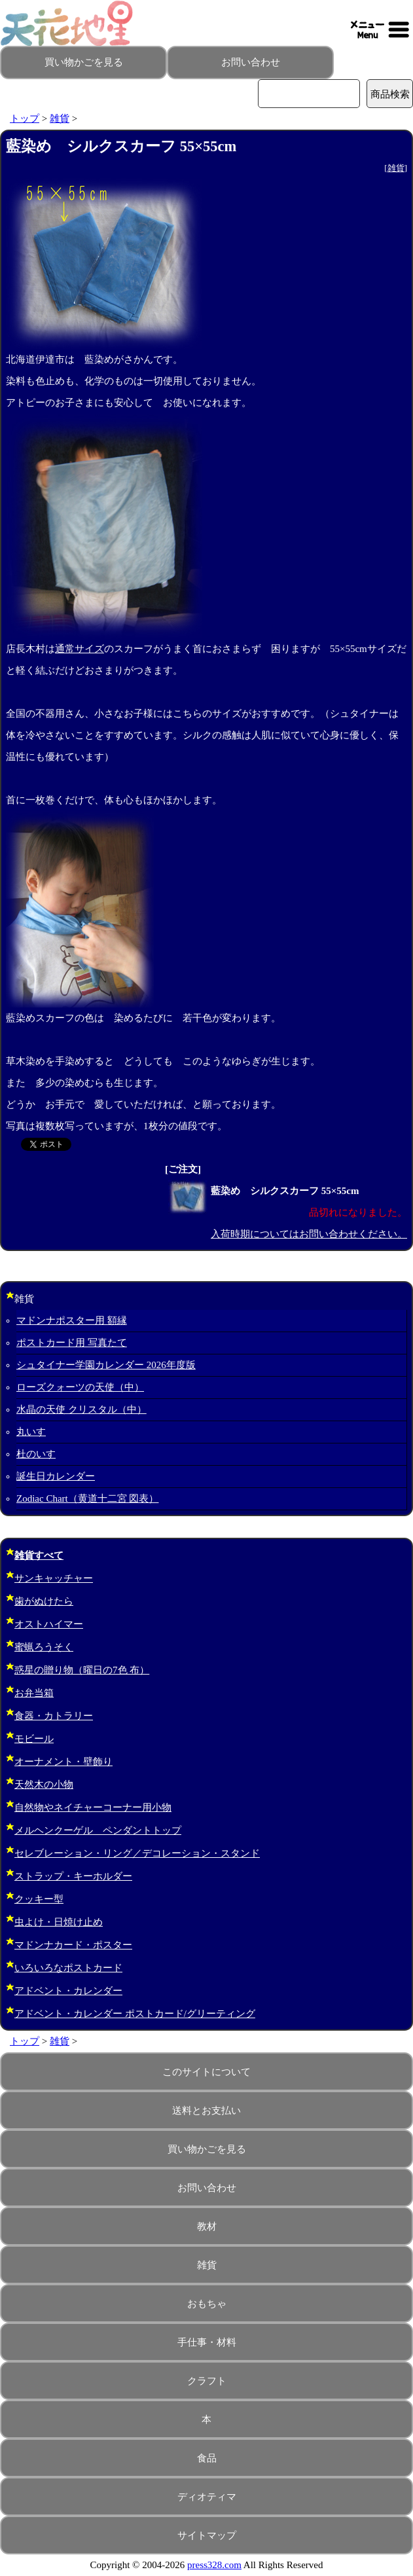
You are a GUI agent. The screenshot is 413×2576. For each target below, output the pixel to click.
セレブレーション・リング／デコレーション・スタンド (137, 1853)
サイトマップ (206, 2535)
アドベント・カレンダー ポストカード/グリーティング (134, 2013)
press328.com (214, 2565)
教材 (207, 2226)
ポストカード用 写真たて (71, 1342)
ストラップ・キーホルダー (73, 1876)
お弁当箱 (34, 1693)
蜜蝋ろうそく (43, 1647)
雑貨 (59, 118)
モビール (34, 1738)
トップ (24, 118)
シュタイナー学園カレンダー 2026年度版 (106, 1365)
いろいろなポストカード (68, 1968)
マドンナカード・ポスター (73, 1945)
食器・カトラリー (53, 1716)
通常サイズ (79, 649)
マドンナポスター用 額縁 (71, 1320)
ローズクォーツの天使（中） (80, 1387)
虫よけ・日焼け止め (58, 1922)
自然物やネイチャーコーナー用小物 (92, 1807)
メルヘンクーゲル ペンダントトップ (97, 1830)
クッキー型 (38, 1899)
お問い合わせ (250, 62)
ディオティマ (206, 2497)
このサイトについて (206, 2072)
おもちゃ (206, 2303)
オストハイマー (48, 1624)
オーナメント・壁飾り (63, 1761)
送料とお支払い (206, 2110)
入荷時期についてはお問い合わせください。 (309, 1234)
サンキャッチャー (53, 1578)
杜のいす (36, 1454)
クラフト (206, 2381)
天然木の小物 (43, 1784)
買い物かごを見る (84, 62)
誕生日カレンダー (55, 1476)
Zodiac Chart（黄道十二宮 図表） (87, 1498)
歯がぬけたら (43, 1601)
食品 (207, 2458)
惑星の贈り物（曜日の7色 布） (81, 1670)
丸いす (31, 1431)
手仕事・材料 (206, 2342)
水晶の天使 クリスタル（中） (81, 1409)
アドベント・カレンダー (68, 1991)
